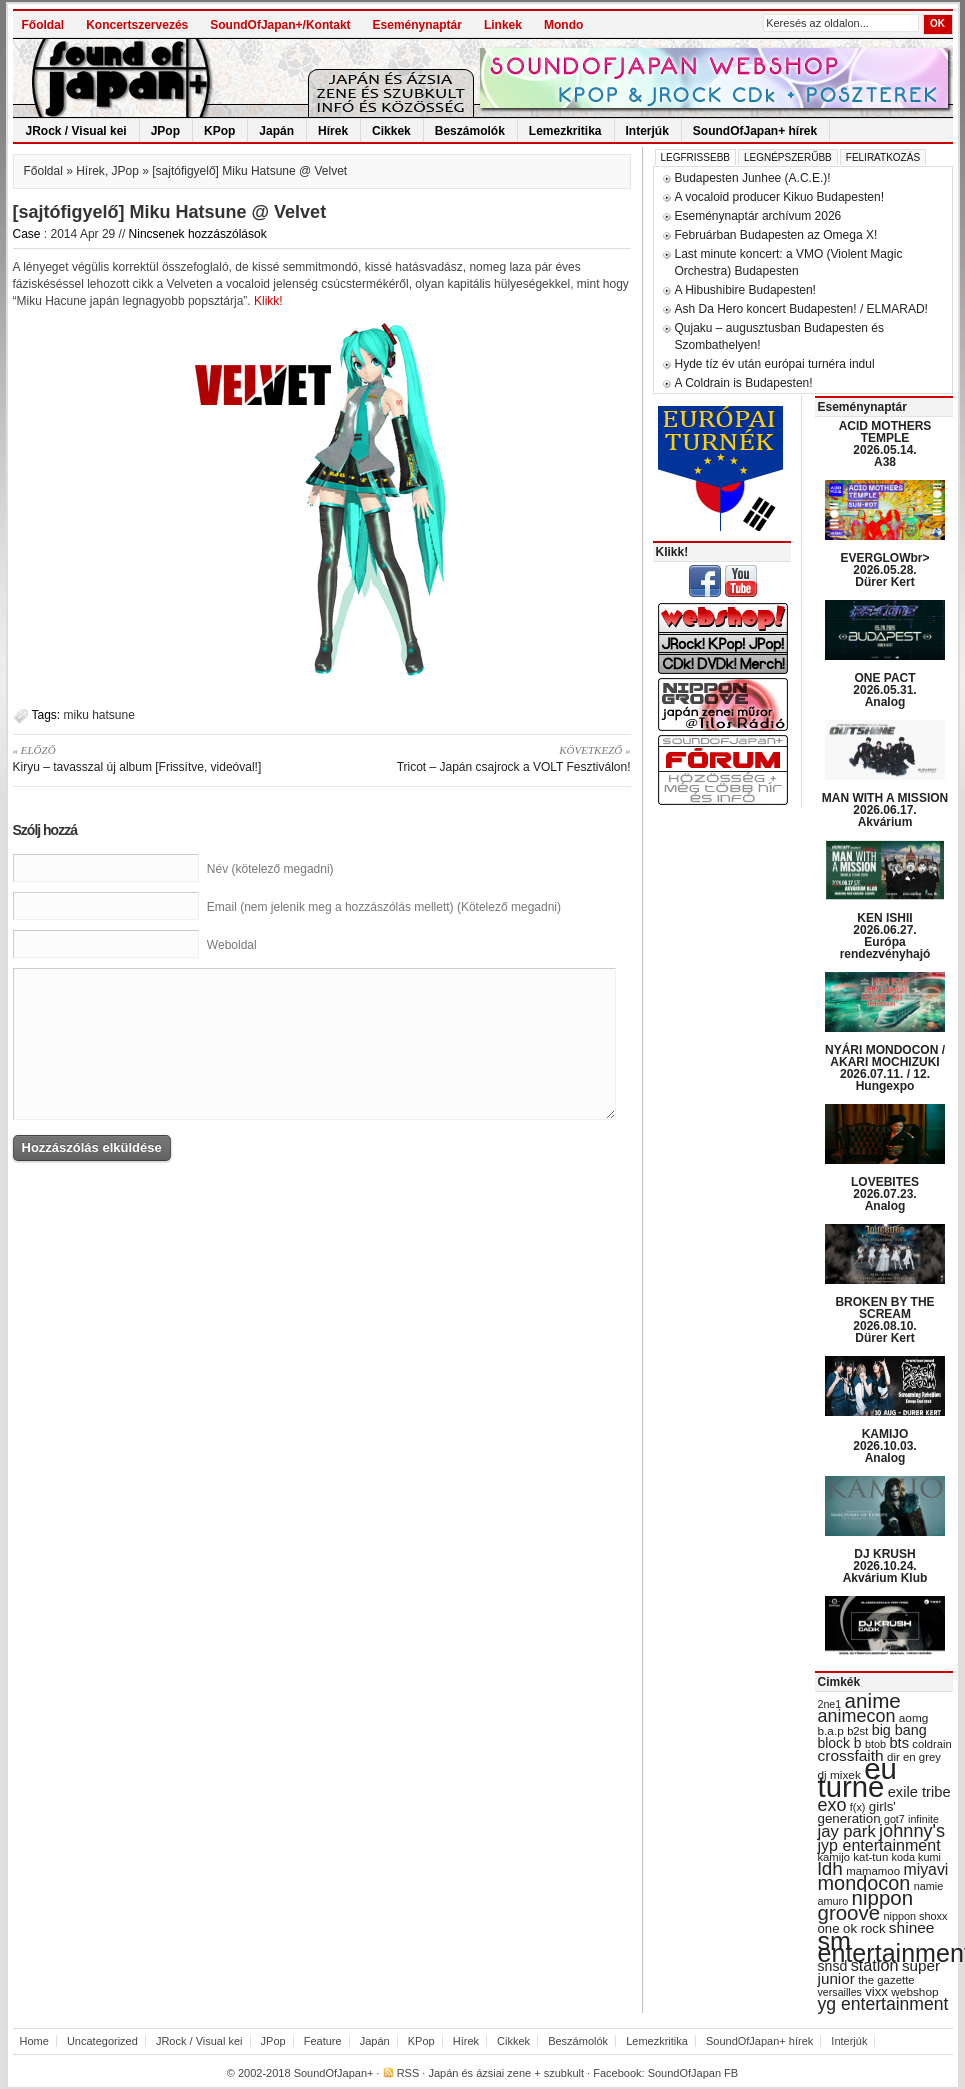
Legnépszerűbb (788, 157)
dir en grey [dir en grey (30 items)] (914, 1757)
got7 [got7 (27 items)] (894, 1819)
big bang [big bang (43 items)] (899, 1730)
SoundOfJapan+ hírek (755, 131)
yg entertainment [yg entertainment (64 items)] (883, 2004)
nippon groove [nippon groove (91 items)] (866, 1905)
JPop (165, 131)
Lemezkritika (565, 131)
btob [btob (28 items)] (875, 1744)
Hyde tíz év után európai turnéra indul (775, 364)
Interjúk (647, 131)
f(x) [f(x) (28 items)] (858, 1807)
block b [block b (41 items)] (840, 1743)
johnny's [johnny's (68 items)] (912, 1831)
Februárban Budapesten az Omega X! (776, 235)
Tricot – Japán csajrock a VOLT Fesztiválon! (483, 758)
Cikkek (391, 131)
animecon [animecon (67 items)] (857, 1716)
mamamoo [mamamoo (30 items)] (873, 1871)
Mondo (563, 25)
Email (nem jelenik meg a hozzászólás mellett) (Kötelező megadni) (384, 907)
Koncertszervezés (137, 25)
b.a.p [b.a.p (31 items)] (831, 1731)
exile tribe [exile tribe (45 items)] (919, 1792)
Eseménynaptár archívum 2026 (758, 216)
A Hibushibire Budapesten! (745, 290)
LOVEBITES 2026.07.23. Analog (885, 1194)
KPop (219, 131)
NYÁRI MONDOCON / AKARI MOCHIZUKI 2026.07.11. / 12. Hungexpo (885, 1068)
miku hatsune (99, 715)
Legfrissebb (695, 157)
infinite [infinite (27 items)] (923, 1819)
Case (27, 234)
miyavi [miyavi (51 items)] (925, 1869)
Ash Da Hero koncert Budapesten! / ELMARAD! (801, 309)
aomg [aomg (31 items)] (914, 1718)
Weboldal (232, 945)
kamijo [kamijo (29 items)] (834, 1857)
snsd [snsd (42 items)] (833, 1966)
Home (34, 2041)
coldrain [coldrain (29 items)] (931, 1744)
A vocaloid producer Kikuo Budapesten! (779, 197)
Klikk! (268, 301)
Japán (276, 131)
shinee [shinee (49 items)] (912, 1927)
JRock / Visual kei (76, 131)
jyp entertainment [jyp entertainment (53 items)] (879, 1845)
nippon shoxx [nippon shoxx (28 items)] (915, 1916)
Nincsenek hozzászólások (198, 234)
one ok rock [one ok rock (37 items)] (852, 1928)
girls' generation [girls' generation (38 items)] (857, 1812)
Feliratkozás (883, 157)
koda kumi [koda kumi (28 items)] (916, 1857)
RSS (408, 2073)
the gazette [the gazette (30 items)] (886, 1980)
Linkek (503, 25)
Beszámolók (470, 131)
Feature (323, 2041)
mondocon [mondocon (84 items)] (864, 1883)
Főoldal (43, 25)
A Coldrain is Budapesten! (744, 383)
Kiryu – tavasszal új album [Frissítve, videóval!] (160, 758)
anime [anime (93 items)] (873, 1700)
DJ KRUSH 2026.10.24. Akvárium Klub (885, 1566)
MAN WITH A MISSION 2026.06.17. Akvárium (885, 810)
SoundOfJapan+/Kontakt (280, 25)
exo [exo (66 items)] (832, 1805)
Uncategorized (102, 2041)
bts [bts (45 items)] (899, 1743)
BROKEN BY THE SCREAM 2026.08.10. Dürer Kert (884, 1320)
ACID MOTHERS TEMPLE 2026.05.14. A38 (885, 444)
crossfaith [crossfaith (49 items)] (851, 1755)
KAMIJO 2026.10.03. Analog (884, 1446)
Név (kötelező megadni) (270, 869)
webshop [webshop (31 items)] (914, 1992)
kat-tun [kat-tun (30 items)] (870, 1857)
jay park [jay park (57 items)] (847, 1831)
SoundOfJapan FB (693, 2073)
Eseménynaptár (417, 25)
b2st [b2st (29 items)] (857, 1731)
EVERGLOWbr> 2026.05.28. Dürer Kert (884, 570)
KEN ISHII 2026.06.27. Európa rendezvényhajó (885, 936)
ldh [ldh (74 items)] (830, 1868)
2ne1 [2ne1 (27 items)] (830, 1704)
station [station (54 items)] (875, 1965)
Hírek (333, 131)
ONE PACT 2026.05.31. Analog (884, 690)
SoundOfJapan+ (334, 2073)
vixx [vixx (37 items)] (876, 1991)
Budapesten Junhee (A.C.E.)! (753, 178)
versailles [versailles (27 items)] (840, 1992)
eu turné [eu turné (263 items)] (857, 1777)
